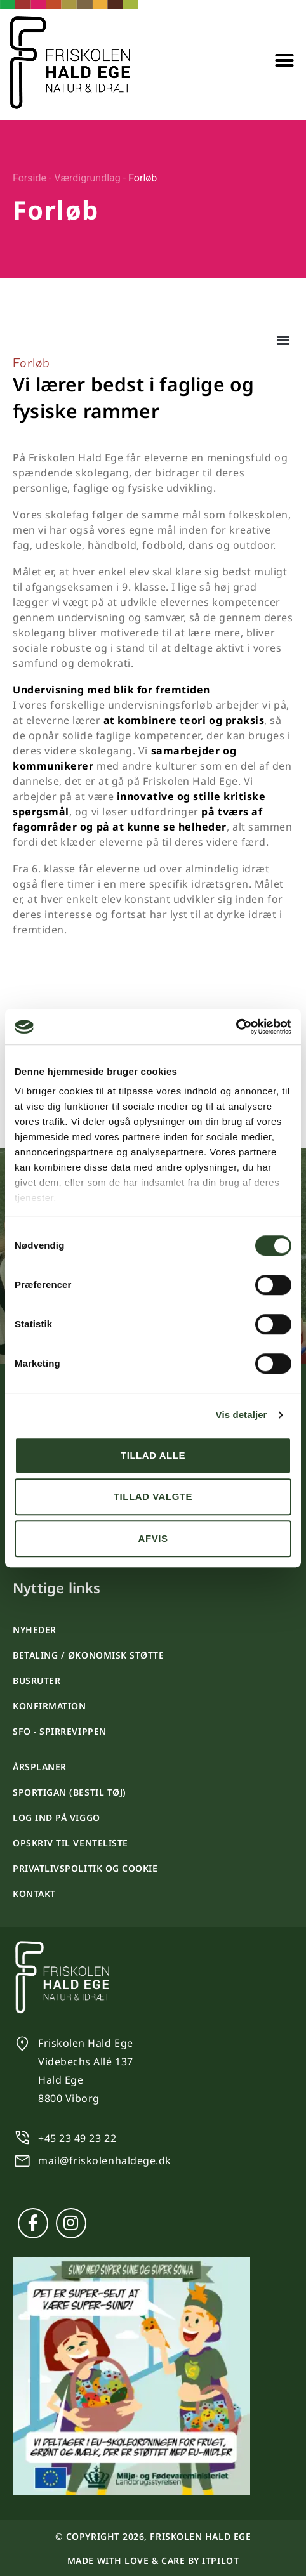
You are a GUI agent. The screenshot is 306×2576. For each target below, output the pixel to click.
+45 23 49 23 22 (77, 2138)
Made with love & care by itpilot (153, 2560)
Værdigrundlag (87, 178)
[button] (284, 60)
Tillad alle (153, 1455)
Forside (29, 178)
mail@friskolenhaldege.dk (104, 2160)
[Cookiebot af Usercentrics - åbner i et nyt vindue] (235, 1026)
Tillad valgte (153, 1496)
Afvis (153, 1538)
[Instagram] (71, 2223)
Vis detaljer (241, 1414)
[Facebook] (33, 2223)
